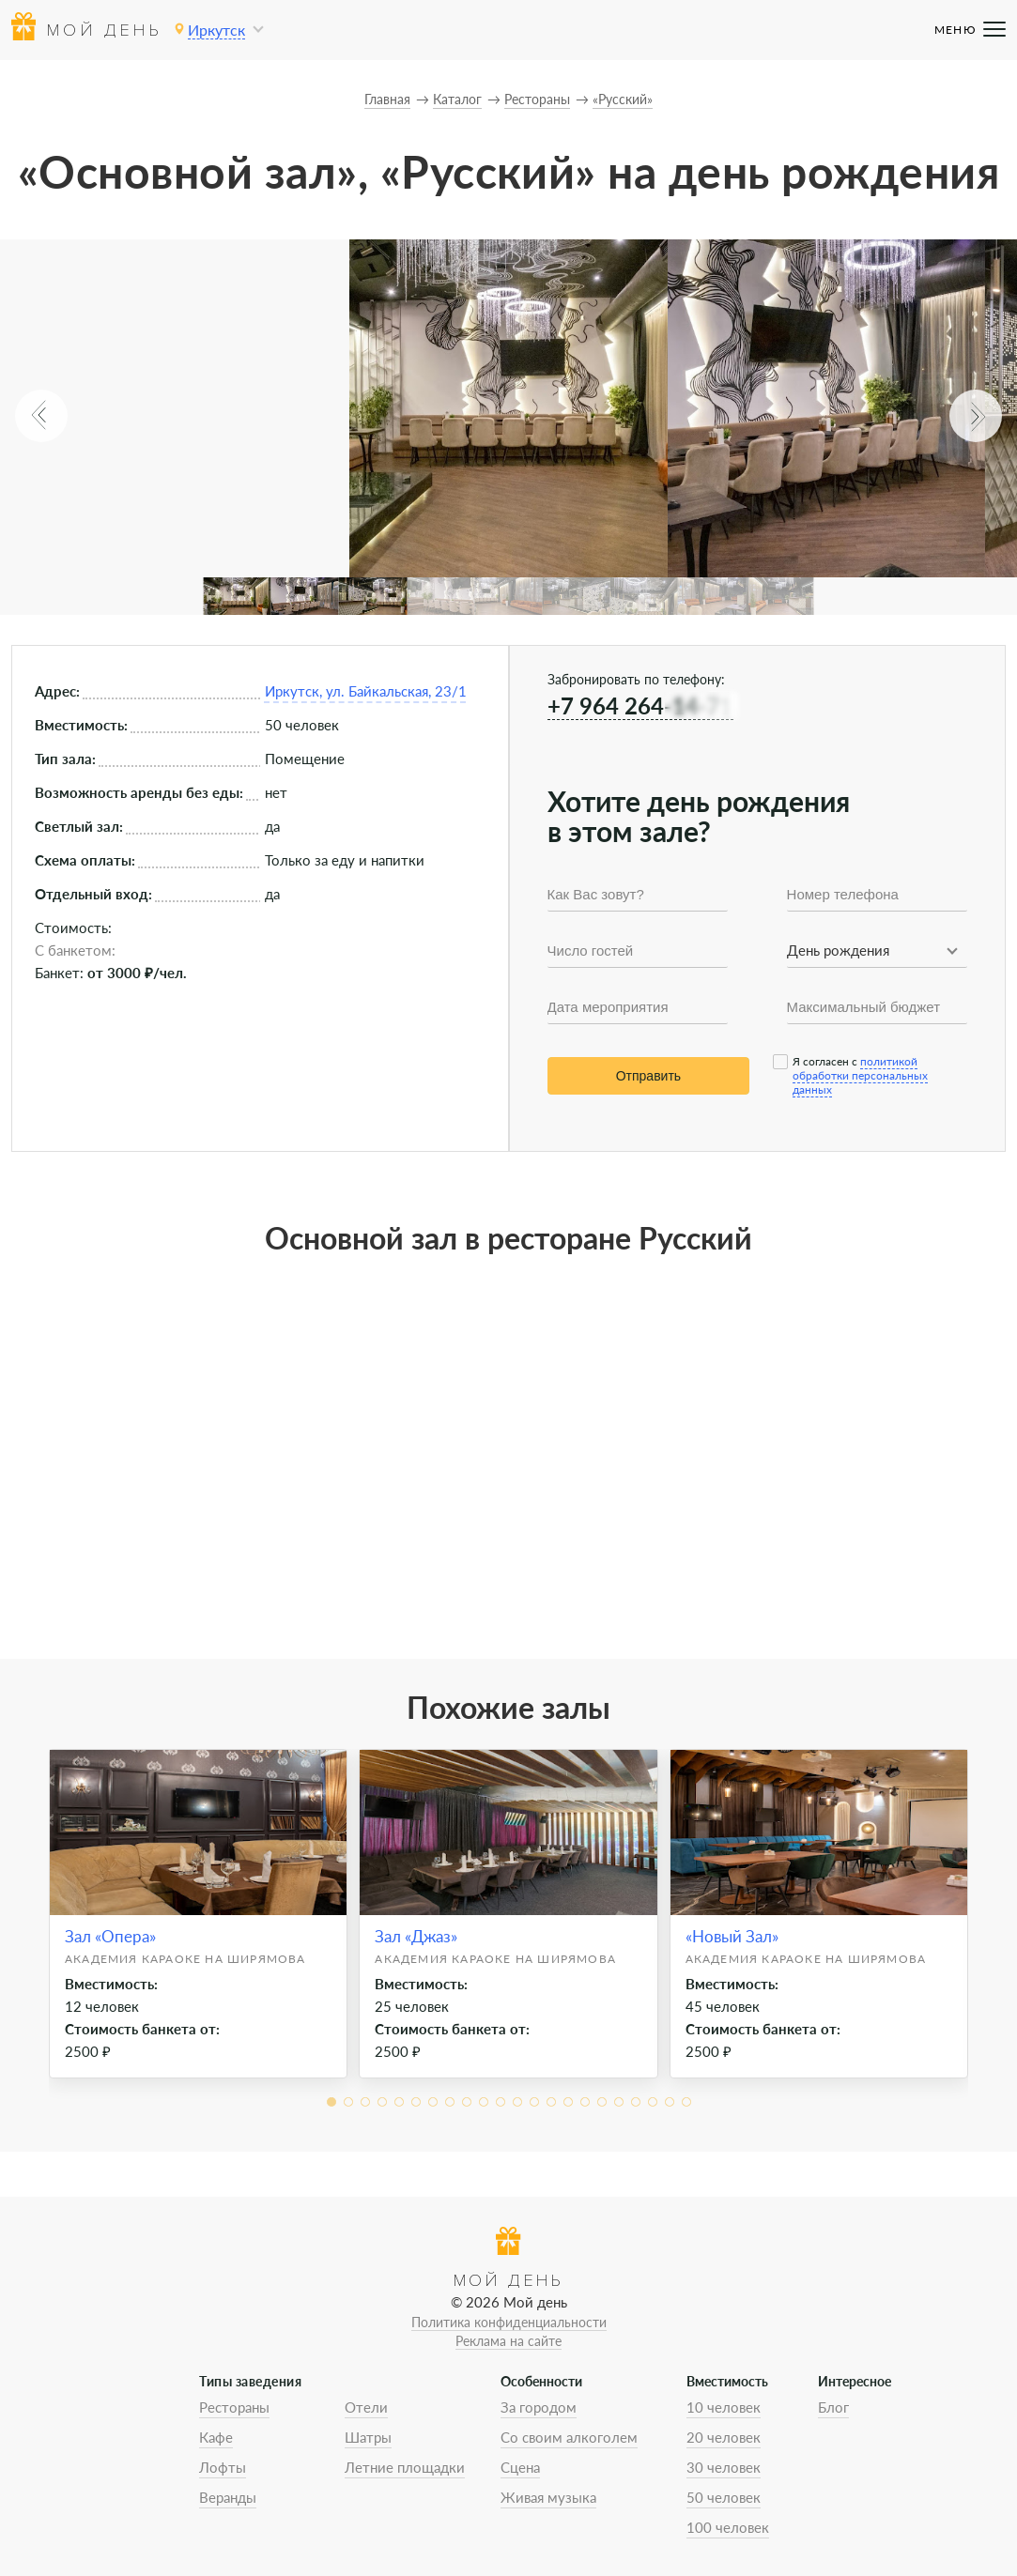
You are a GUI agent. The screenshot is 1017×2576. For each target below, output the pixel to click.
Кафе (216, 2437)
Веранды (227, 2497)
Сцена (520, 2467)
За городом (539, 2407)
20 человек (723, 2437)
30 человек (723, 2467)
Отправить (648, 1075)
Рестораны (234, 2407)
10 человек (723, 2407)
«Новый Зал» (732, 1936)
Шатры (368, 2437)
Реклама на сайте (508, 2341)
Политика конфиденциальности (509, 2322)
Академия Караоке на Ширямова (185, 1959)
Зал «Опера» (110, 1936)
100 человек (727, 2527)
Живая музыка (548, 2497)
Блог (833, 2407)
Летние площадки (405, 2467)
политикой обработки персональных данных (860, 1075)
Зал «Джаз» (416, 1936)
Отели (366, 2407)
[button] (41, 416)
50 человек (723, 2497)
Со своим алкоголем (569, 2437)
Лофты (222, 2467)
